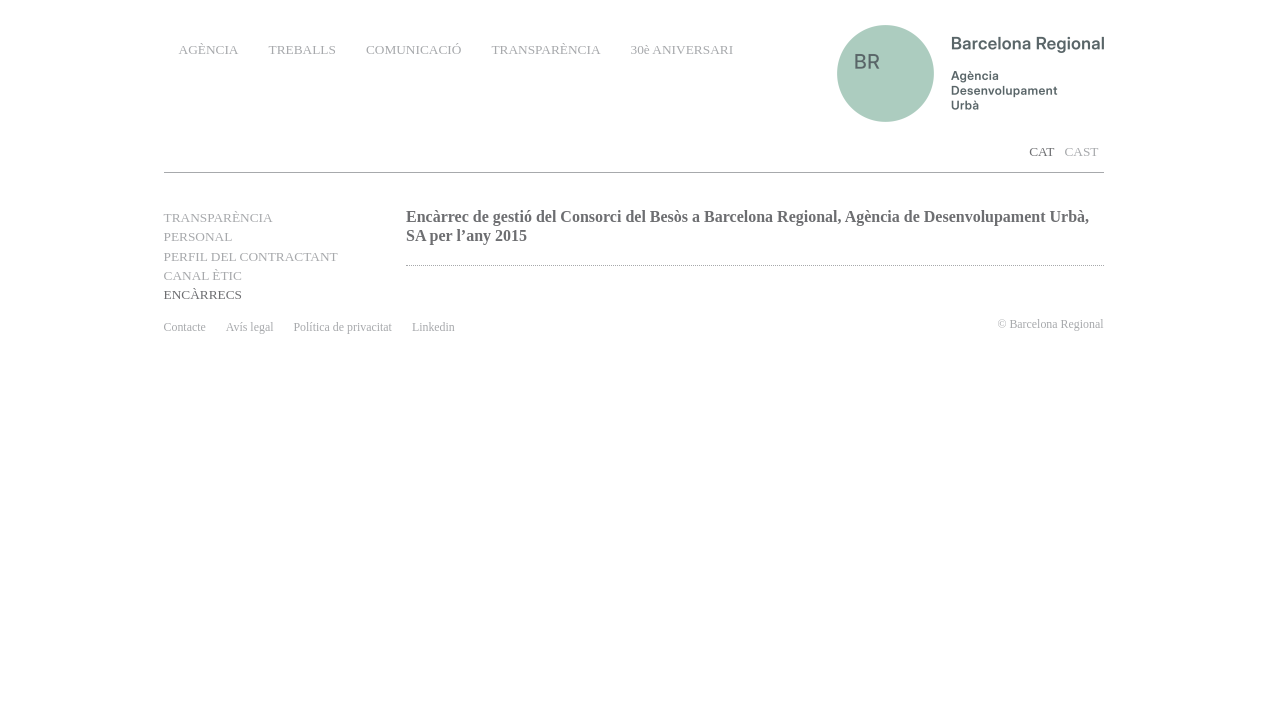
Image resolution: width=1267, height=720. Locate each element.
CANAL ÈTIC (203, 275)
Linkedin (433, 327)
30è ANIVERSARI (682, 49)
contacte (185, 327)
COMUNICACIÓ (414, 49)
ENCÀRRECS (203, 294)
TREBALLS (301, 49)
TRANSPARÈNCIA (545, 49)
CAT (1041, 151)
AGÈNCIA (209, 49)
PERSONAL (198, 236)
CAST (1081, 151)
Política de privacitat (342, 327)
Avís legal (250, 327)
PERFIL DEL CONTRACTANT (251, 256)
